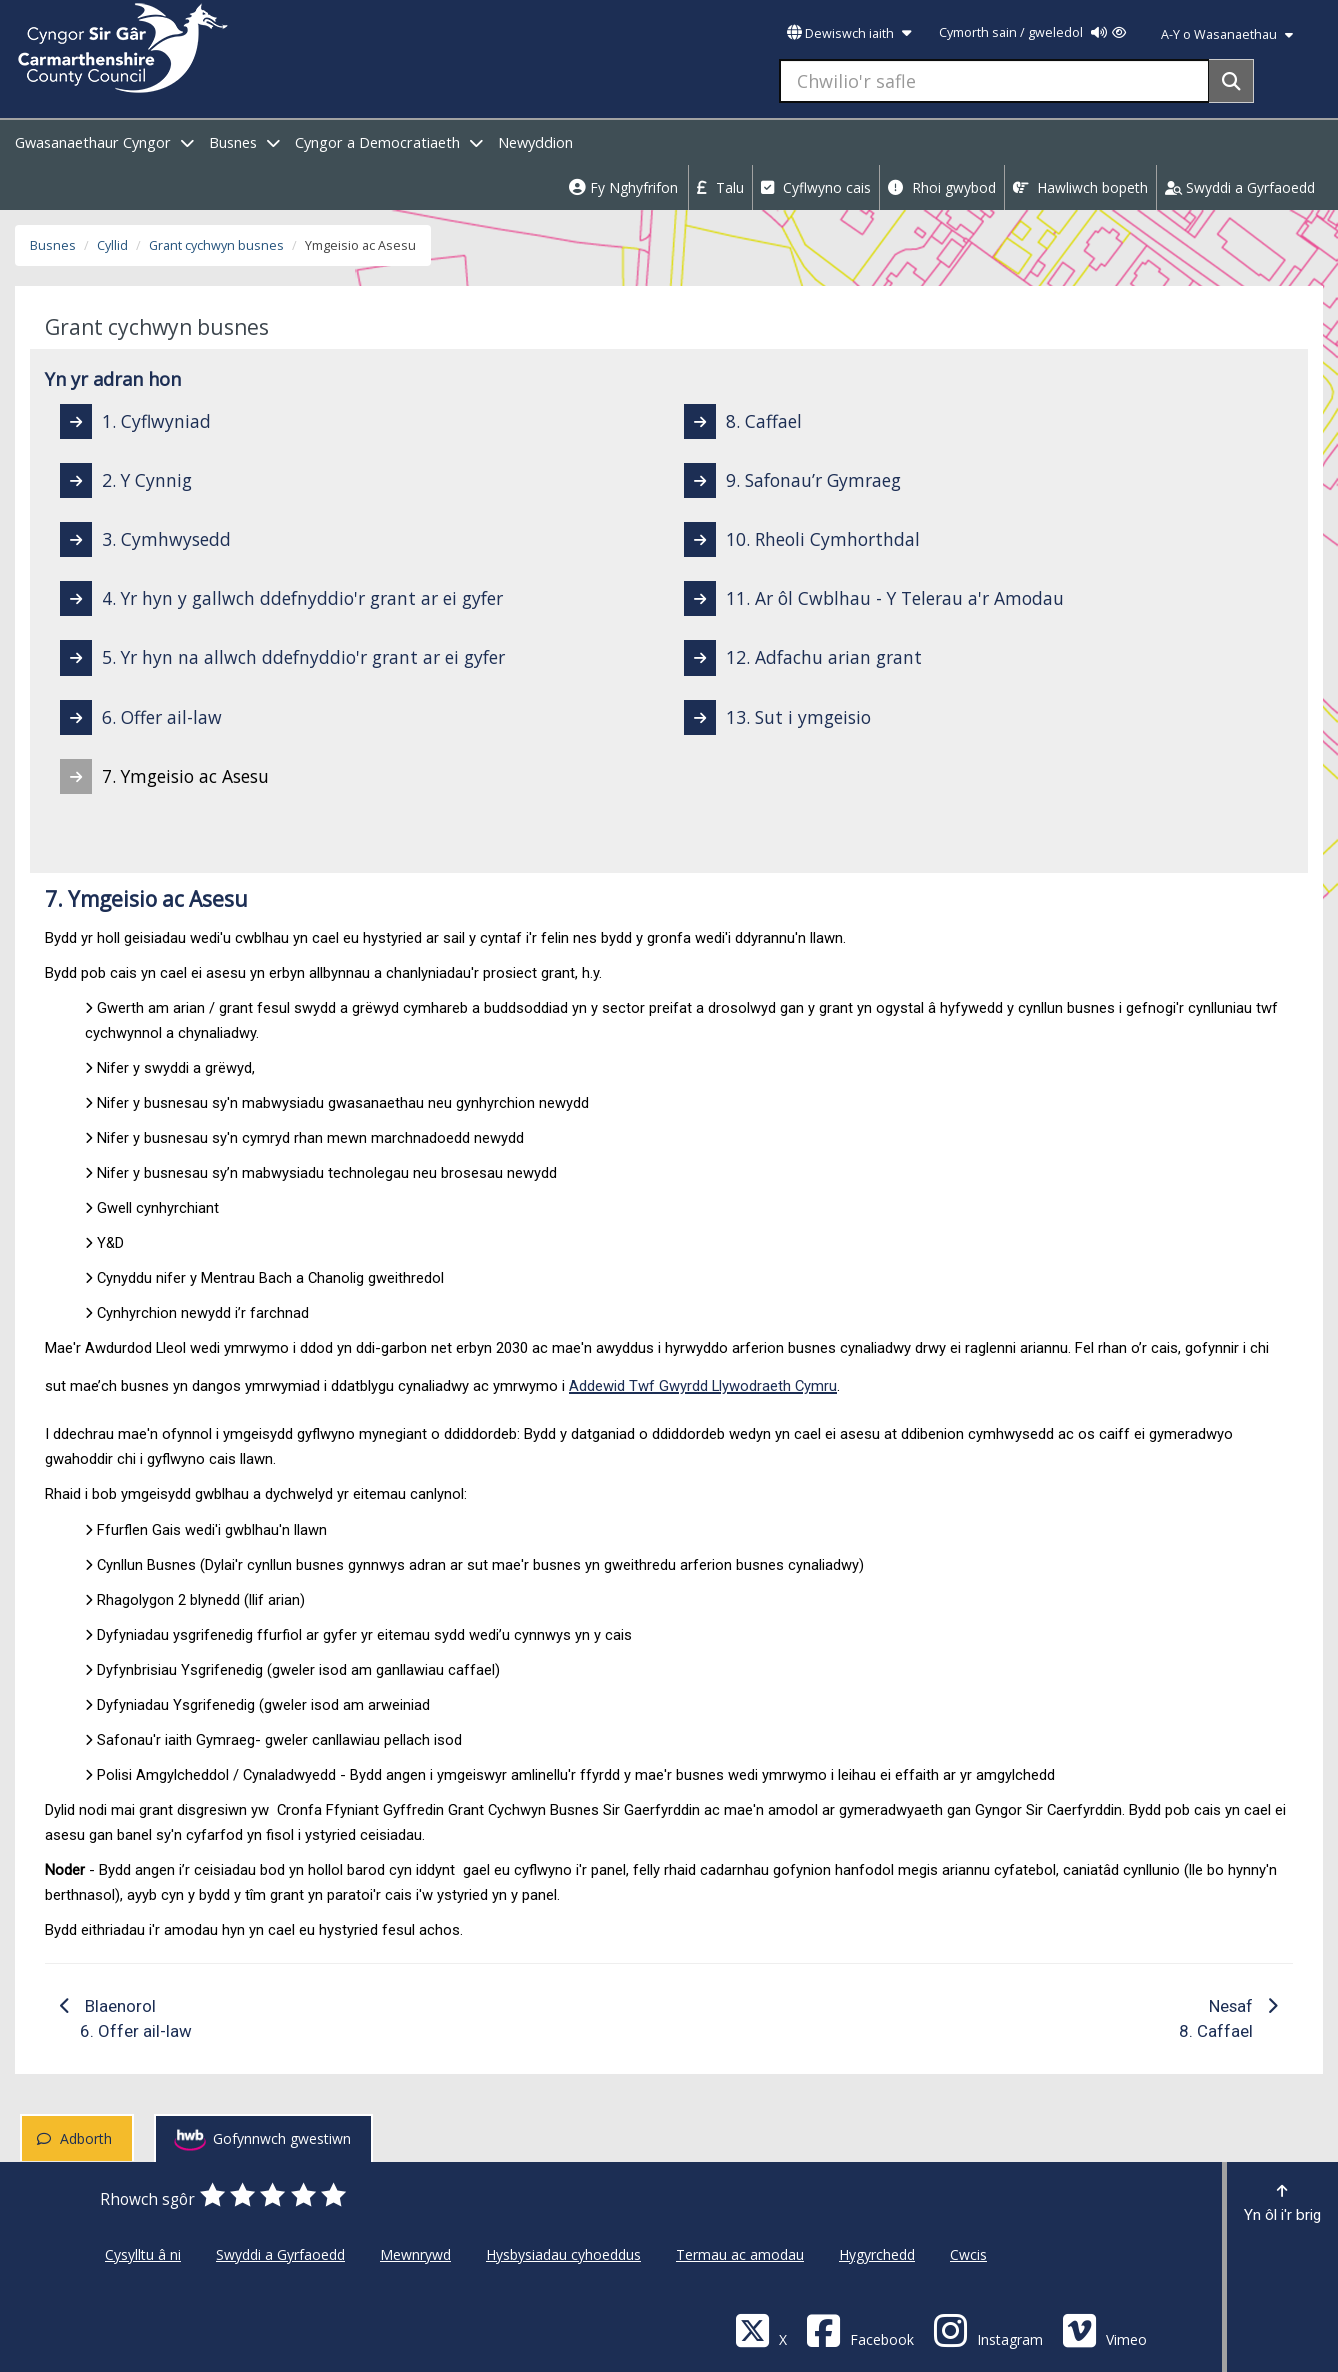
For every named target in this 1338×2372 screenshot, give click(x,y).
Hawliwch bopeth (1080, 187)
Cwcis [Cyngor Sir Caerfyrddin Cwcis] (968, 2254)
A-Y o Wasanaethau (1227, 34)
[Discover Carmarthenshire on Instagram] (988, 2329)
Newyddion (535, 142)
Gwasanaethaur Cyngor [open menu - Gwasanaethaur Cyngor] (104, 142)
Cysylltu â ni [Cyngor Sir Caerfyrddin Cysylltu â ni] (143, 2254)
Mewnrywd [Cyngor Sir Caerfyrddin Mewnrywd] (415, 2254)
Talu (720, 187)
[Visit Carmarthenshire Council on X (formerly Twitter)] (761, 2329)
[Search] (1231, 81)
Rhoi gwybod (942, 187)
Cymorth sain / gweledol (1032, 32)
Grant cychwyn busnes (216, 245)
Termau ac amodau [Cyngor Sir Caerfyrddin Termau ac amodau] (740, 2254)
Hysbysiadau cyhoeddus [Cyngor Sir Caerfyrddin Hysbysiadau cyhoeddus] (563, 2254)
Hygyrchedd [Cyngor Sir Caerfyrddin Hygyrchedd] (877, 2254)
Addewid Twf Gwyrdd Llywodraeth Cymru (703, 1386)
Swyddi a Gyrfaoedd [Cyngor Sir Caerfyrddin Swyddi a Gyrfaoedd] (280, 2254)
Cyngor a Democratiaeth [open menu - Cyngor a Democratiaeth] (389, 142)
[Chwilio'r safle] (994, 81)
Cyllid (112, 245)
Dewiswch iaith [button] (849, 33)
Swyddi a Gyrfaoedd (1240, 187)
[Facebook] (860, 2329)
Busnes (53, 245)
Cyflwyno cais (816, 187)
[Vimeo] (1104, 2329)
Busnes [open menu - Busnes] (244, 142)
